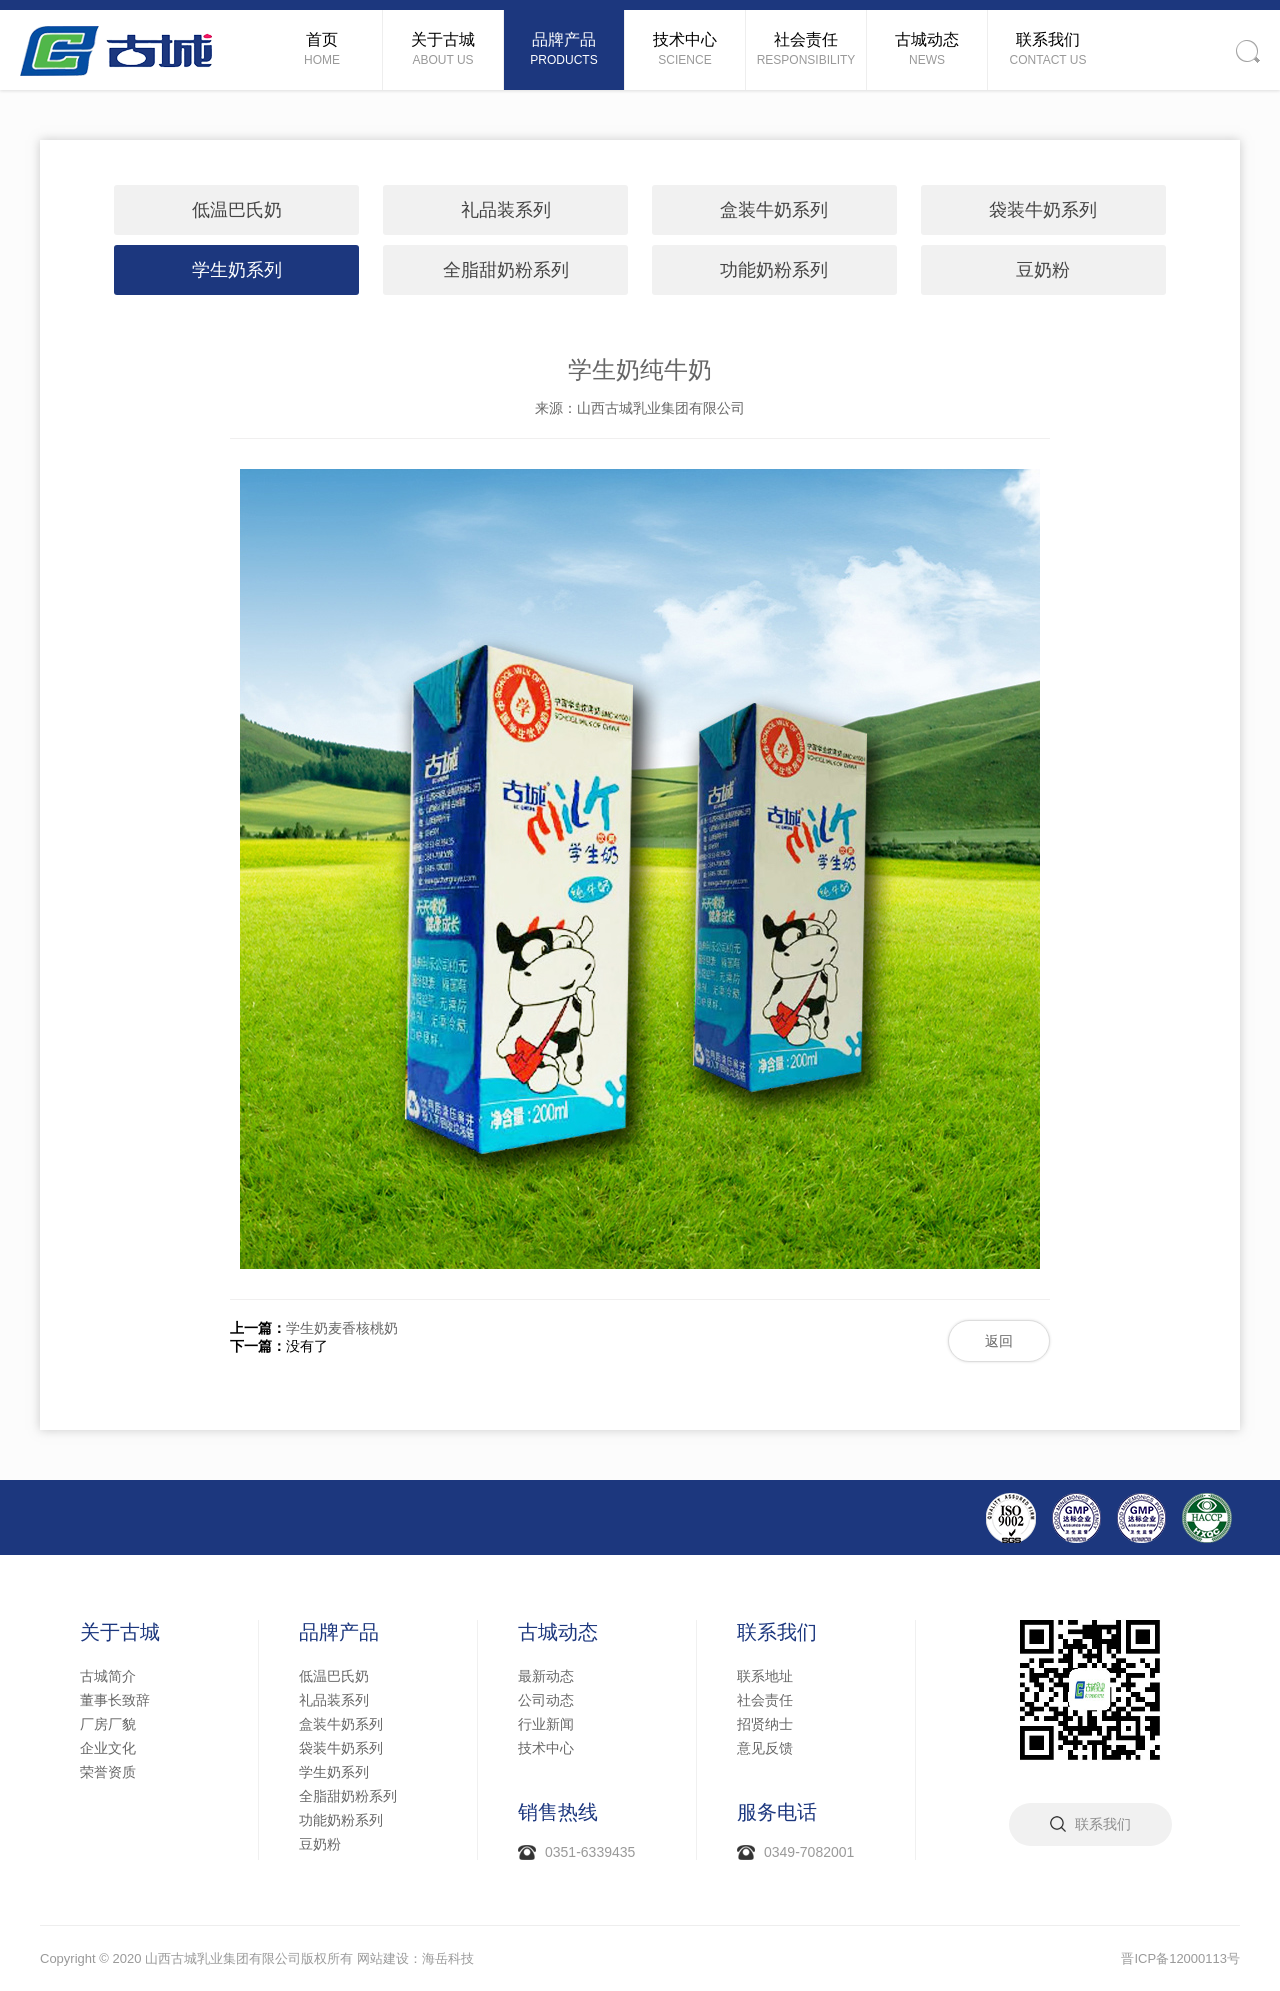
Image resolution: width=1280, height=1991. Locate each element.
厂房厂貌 (108, 1724)
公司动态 (546, 1700)
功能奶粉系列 (774, 270)
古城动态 (558, 1632)
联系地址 (765, 1676)
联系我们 (777, 1632)
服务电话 (777, 1812)
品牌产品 (339, 1632)
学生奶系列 (237, 270)
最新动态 (546, 1676)
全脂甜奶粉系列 (506, 270)
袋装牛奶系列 (1043, 210)
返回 (999, 1341)
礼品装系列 (506, 210)
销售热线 (558, 1812)
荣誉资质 (108, 1772)
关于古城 (120, 1632)
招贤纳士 (765, 1724)
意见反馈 (765, 1748)
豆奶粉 (1043, 270)
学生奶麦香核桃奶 (342, 1328)
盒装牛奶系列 (774, 210)
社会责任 (765, 1700)
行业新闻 (546, 1724)
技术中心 (546, 1748)
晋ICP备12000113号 (1180, 1958)
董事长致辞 (115, 1700)
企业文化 (108, 1748)
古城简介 (108, 1676)
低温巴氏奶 (237, 210)
